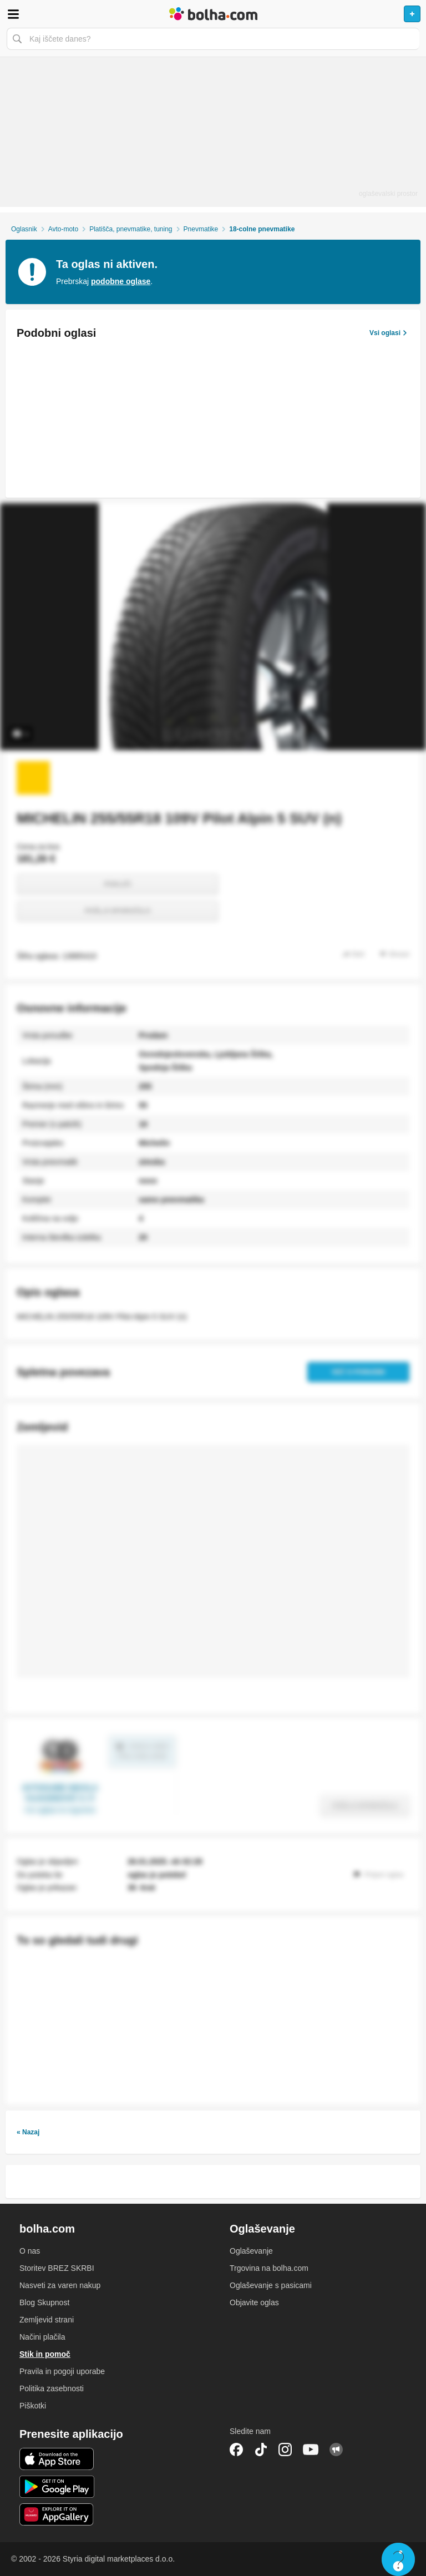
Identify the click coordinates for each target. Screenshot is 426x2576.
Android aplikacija (56, 2487)
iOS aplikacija (56, 2459)
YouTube (310, 2449)
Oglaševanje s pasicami (271, 2285)
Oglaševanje (251, 2250)
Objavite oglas (254, 2302)
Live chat (398, 2559)
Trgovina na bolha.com (269, 2268)
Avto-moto (63, 229)
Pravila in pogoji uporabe (62, 2371)
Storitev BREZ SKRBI (56, 2268)
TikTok (260, 2449)
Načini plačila (42, 2336)
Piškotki (32, 2405)
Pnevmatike (201, 229)
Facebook (236, 2449)
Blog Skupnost (44, 2302)
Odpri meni (13, 14)
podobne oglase (120, 281)
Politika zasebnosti (51, 2388)
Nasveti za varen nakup (59, 2285)
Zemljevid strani (46, 2319)
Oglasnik (24, 229)
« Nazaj (28, 2132)
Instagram (285, 2449)
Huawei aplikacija (56, 2514)
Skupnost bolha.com (336, 2449)
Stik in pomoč (44, 2354)
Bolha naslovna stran (213, 14)
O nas (29, 2250)
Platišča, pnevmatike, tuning (130, 229)
